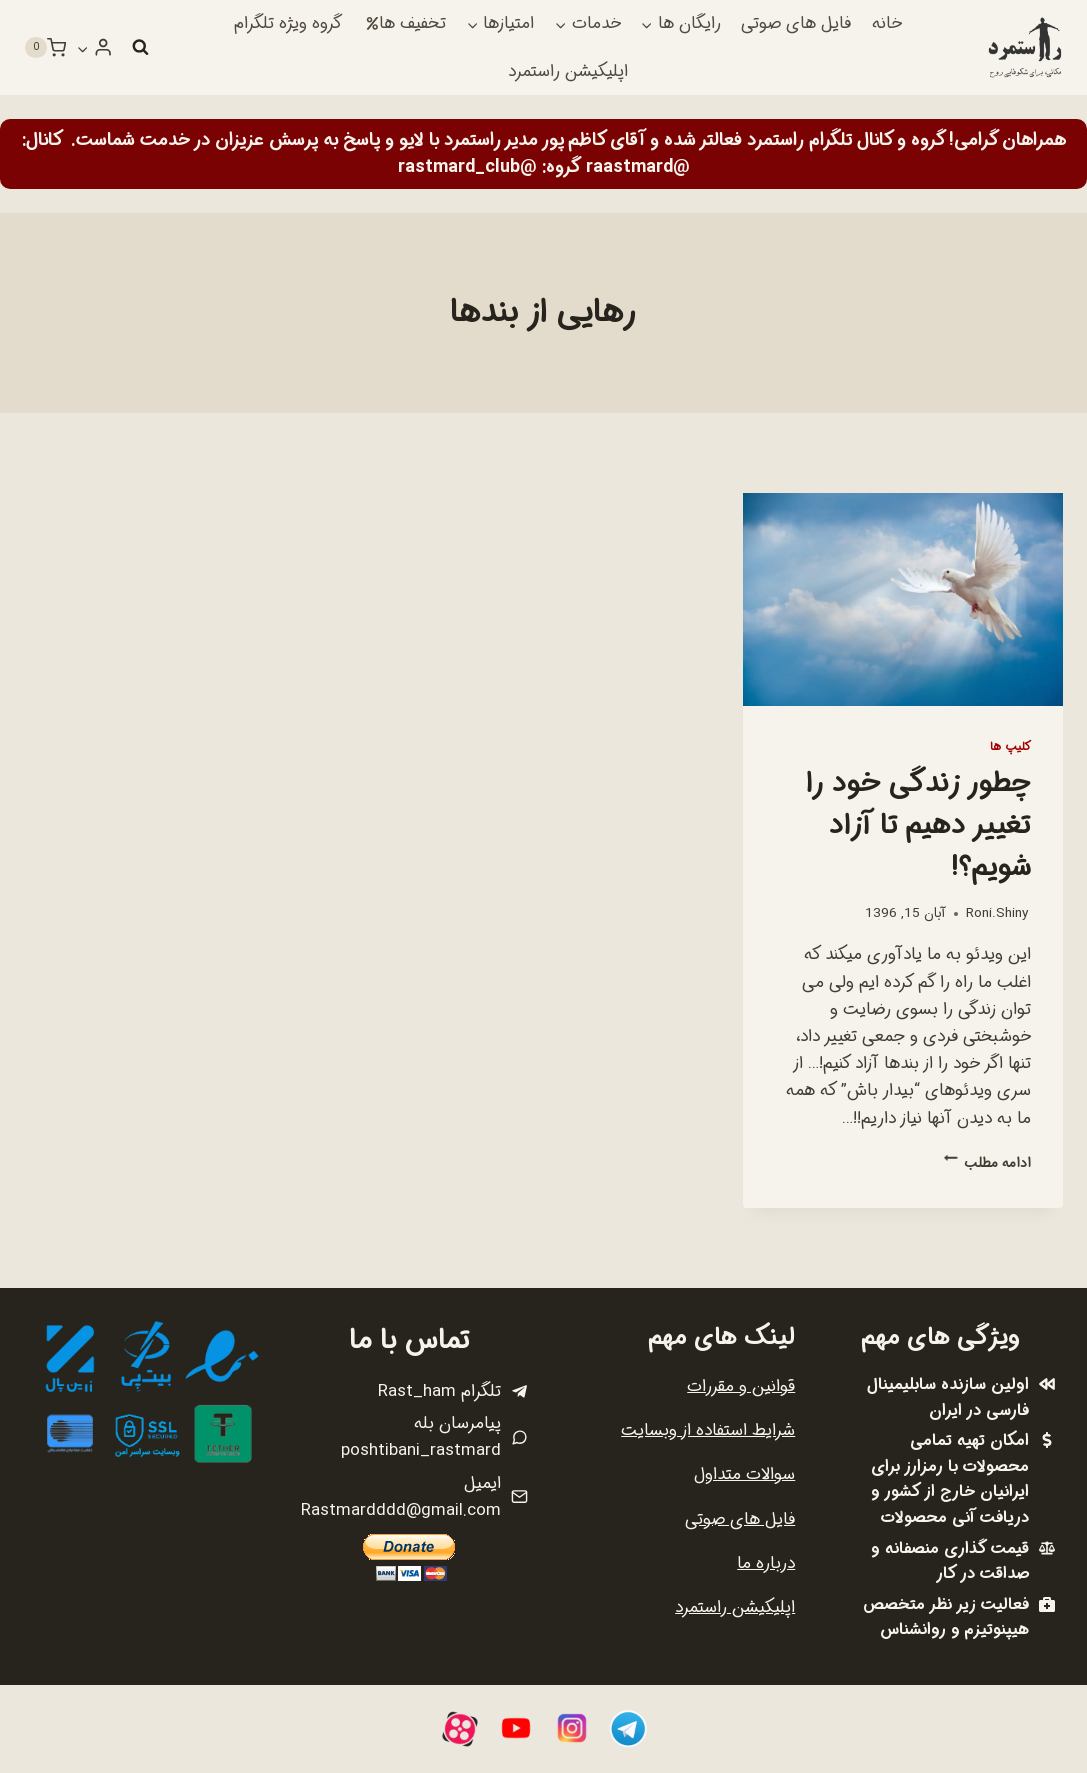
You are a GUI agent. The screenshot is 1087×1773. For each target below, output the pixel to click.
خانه (887, 23)
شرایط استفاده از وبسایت (708, 1430)
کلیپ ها (1010, 747)
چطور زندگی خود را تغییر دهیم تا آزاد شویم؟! (918, 826)
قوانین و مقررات (741, 1386)
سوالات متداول (744, 1474)
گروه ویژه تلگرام (288, 23)
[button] (83, 48)
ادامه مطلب (987, 1163)
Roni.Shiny (997, 913)
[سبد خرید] (45, 48)
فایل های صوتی (796, 23)
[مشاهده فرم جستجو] (140, 48)
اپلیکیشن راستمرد (568, 71)
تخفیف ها (406, 23)
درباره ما (766, 1563)
